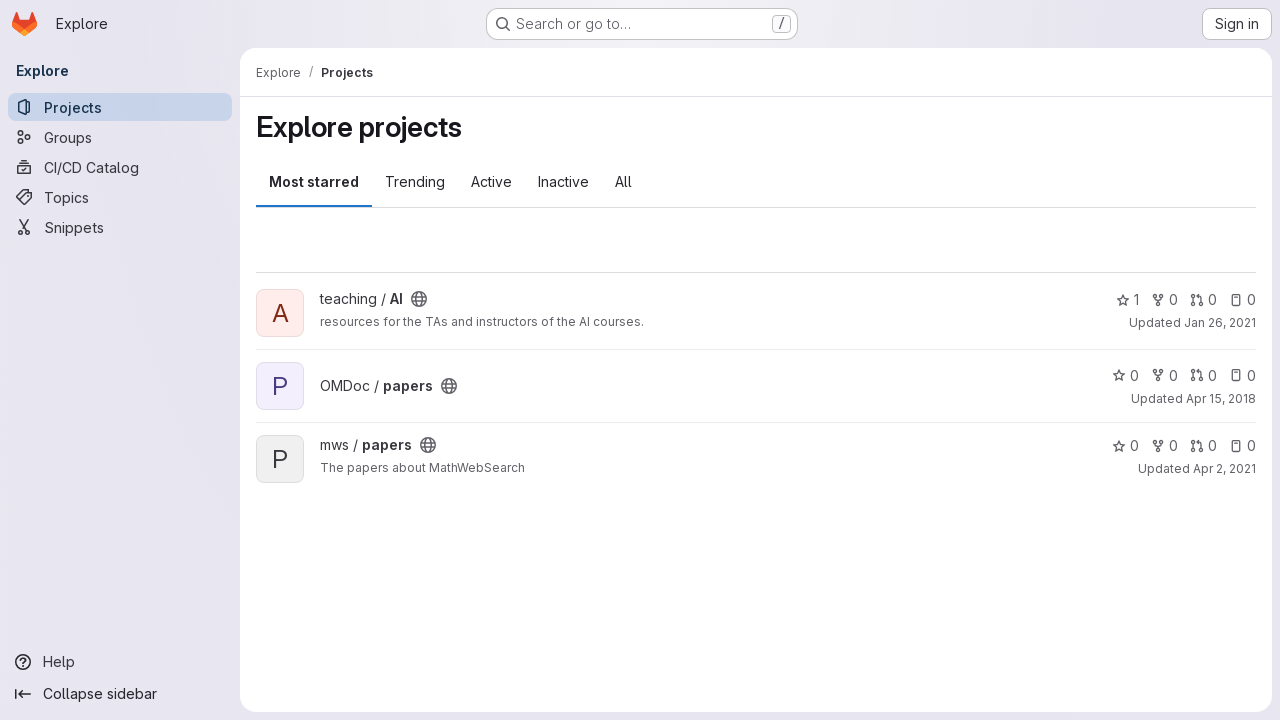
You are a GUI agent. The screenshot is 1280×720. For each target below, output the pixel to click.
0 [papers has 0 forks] (1164, 375)
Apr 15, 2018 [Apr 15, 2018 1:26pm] (1221, 398)
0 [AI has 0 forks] (1164, 299)
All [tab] (623, 181)
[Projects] (120, 107)
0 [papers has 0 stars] (1125, 375)
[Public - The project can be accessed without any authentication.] (419, 299)
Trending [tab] (415, 181)
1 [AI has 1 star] (1127, 299)
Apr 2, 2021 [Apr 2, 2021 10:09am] (1224, 468)
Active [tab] (491, 181)
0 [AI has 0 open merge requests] (1203, 299)
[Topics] (120, 197)
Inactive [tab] (563, 181)
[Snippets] (120, 227)
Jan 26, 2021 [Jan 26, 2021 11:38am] (1220, 322)
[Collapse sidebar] (120, 694)
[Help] (120, 662)
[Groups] (120, 137)
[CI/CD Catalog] (120, 167)
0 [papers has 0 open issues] (1242, 375)
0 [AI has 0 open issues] (1242, 299)
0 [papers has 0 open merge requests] (1203, 375)
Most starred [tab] (314, 181)
